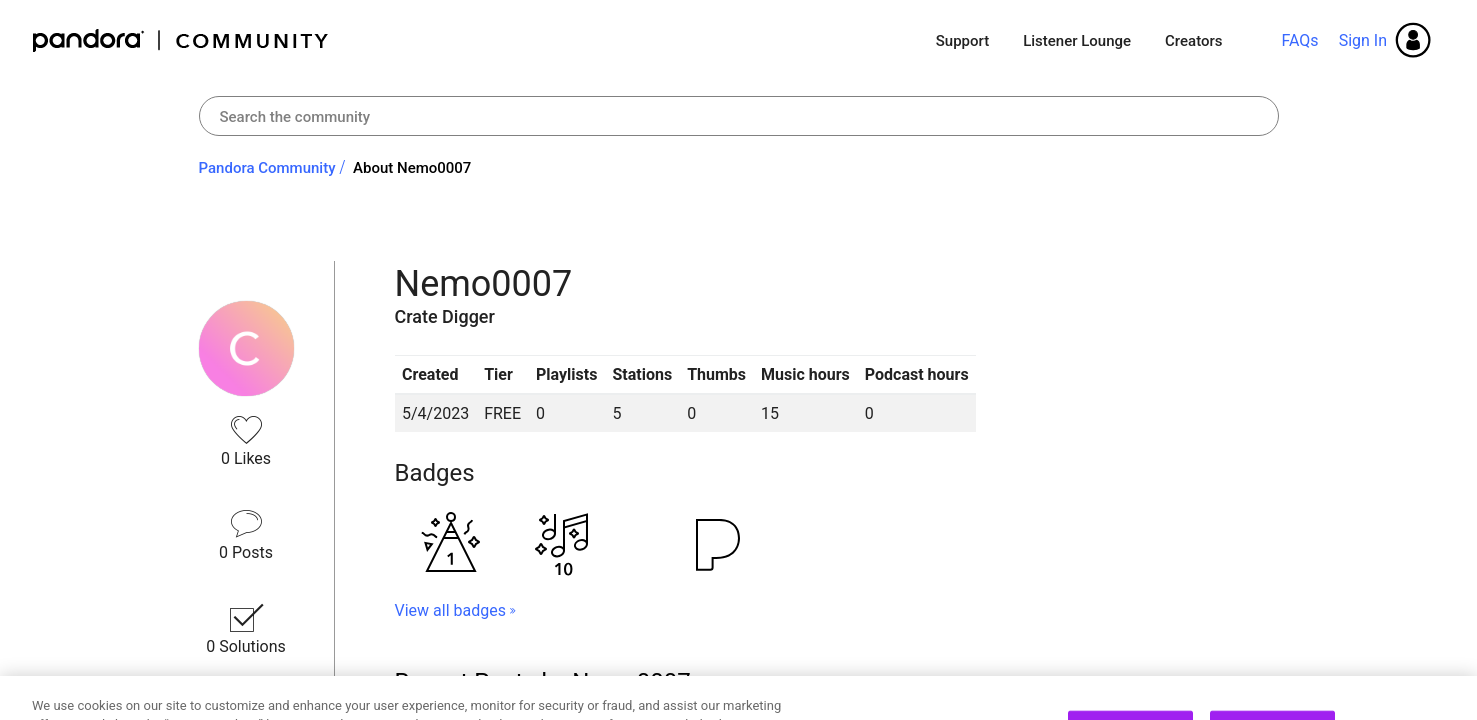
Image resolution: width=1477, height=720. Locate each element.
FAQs (1299, 40)
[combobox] (739, 116)
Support (962, 41)
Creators (1193, 41)
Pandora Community (181, 40)
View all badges (450, 610)
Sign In (1363, 40)
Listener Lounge (1077, 41)
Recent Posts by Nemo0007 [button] (543, 682)
